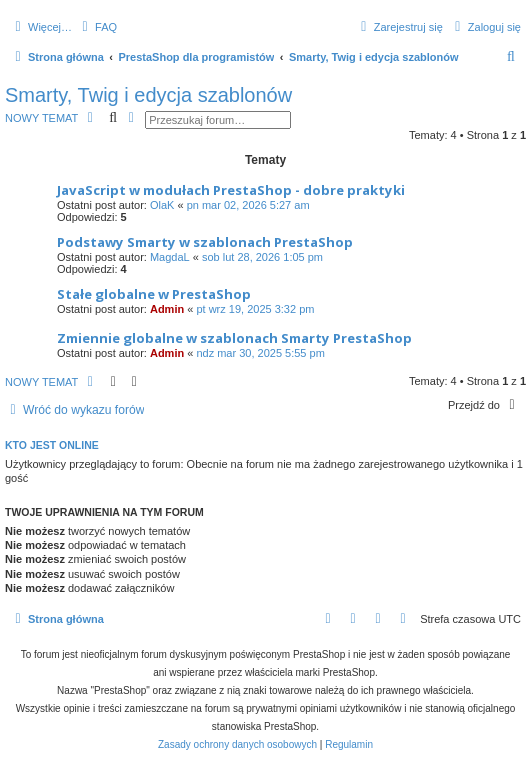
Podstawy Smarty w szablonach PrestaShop (205, 242)
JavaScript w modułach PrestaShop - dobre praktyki (231, 190)
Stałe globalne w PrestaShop (154, 294)
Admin (167, 309)
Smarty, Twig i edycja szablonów (148, 95)
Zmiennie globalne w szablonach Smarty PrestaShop (234, 338)
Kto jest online (52, 445)
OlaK (162, 205)
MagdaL (170, 257)
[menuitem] (97, 27)
